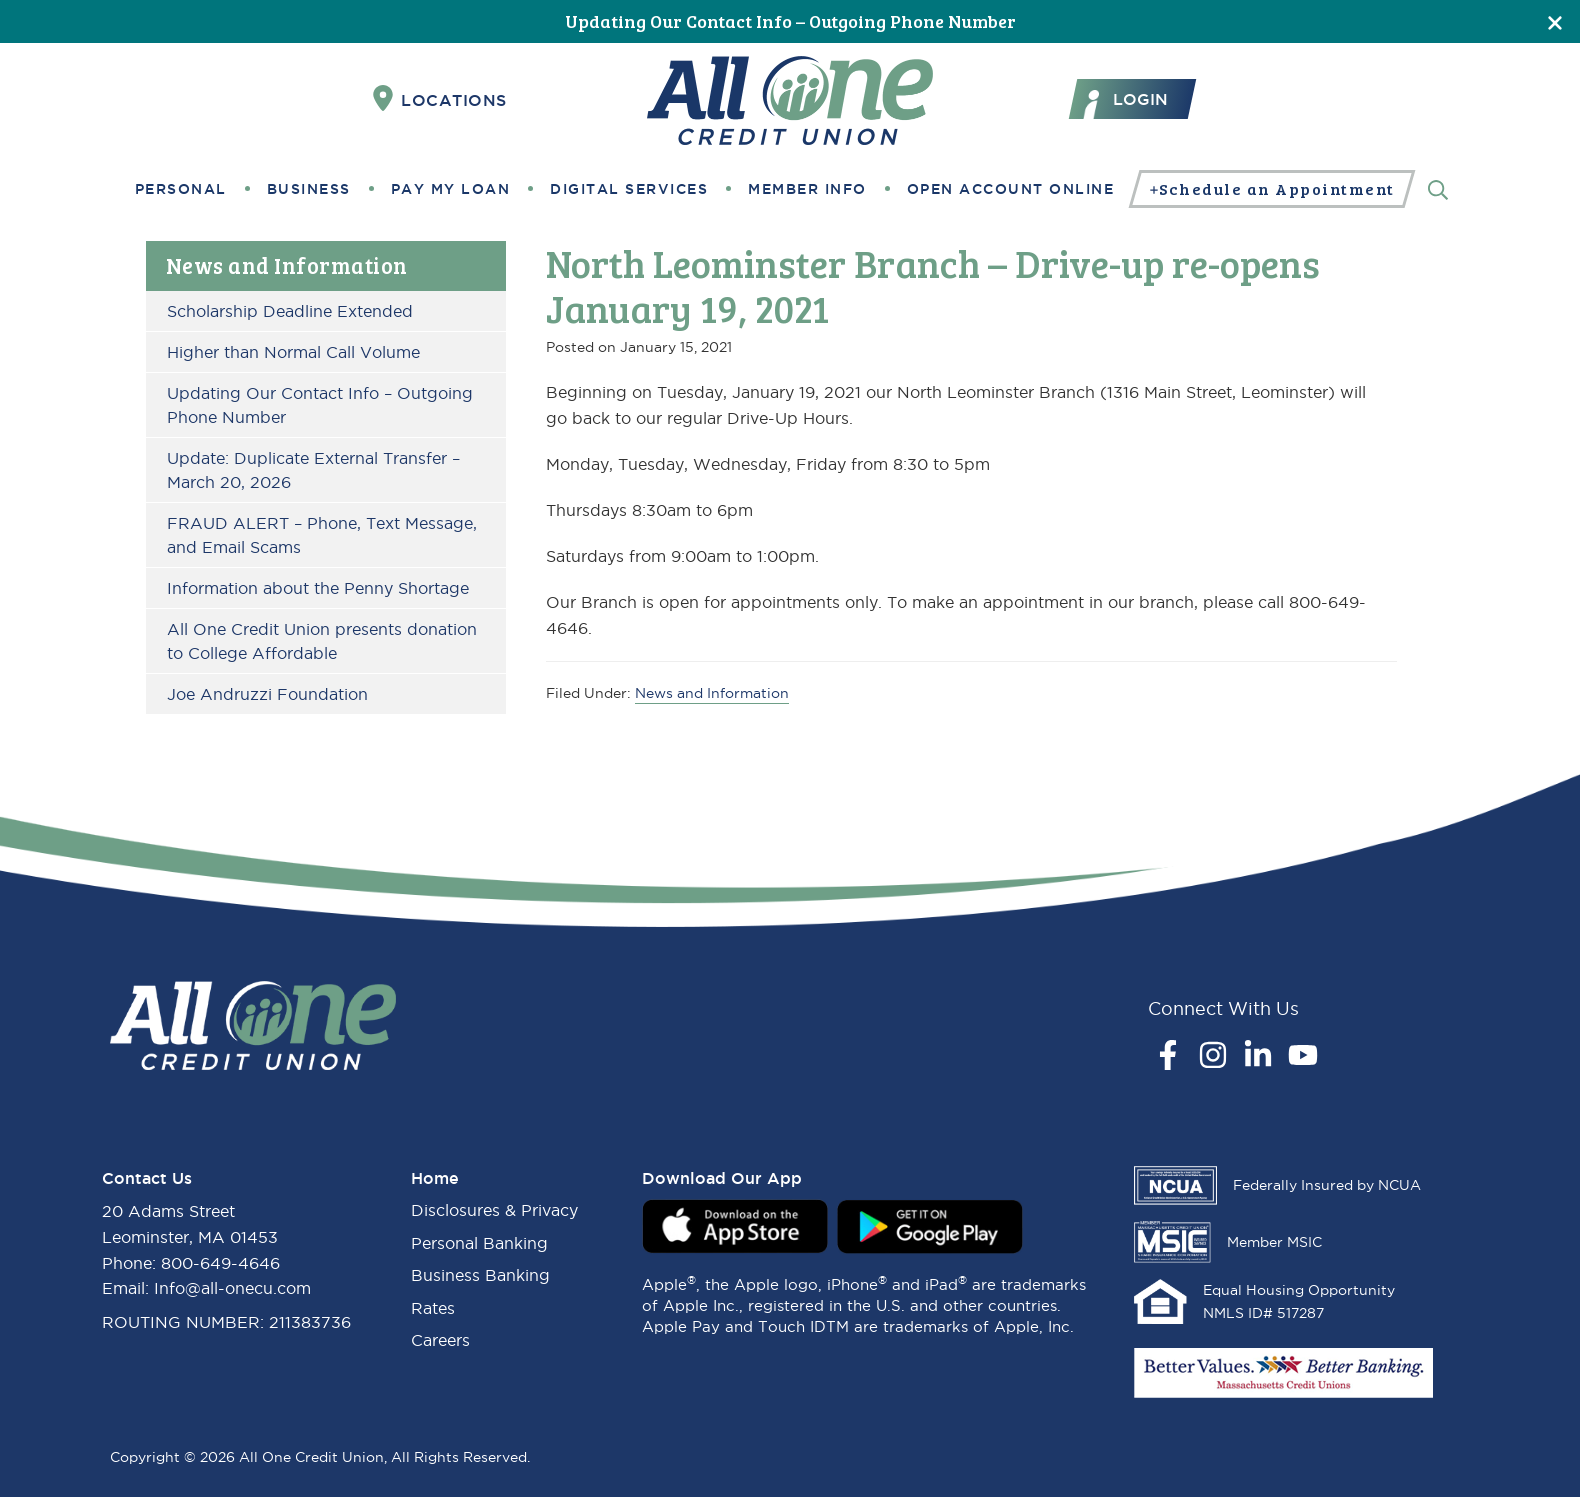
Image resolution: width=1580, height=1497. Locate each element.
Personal (181, 189)
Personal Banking (479, 1243)
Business (309, 189)
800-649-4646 (220, 1263)
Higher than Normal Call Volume (293, 352)
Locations (440, 99)
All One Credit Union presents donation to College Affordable (322, 641)
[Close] (1555, 21)
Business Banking (480, 1275)
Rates (433, 1308)
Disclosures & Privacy (494, 1210)
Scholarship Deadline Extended (290, 311)
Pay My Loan (451, 189)
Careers (440, 1340)
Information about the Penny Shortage (318, 588)
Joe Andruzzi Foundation (267, 694)
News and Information (287, 265)
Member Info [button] (807, 189)
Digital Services (629, 189)
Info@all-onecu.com (232, 1288)
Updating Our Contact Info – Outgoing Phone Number (790, 21)
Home (435, 1178)
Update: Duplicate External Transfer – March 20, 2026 (313, 470)
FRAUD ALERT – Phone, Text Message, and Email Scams (322, 535)
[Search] (1438, 188)
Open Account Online (1011, 189)
